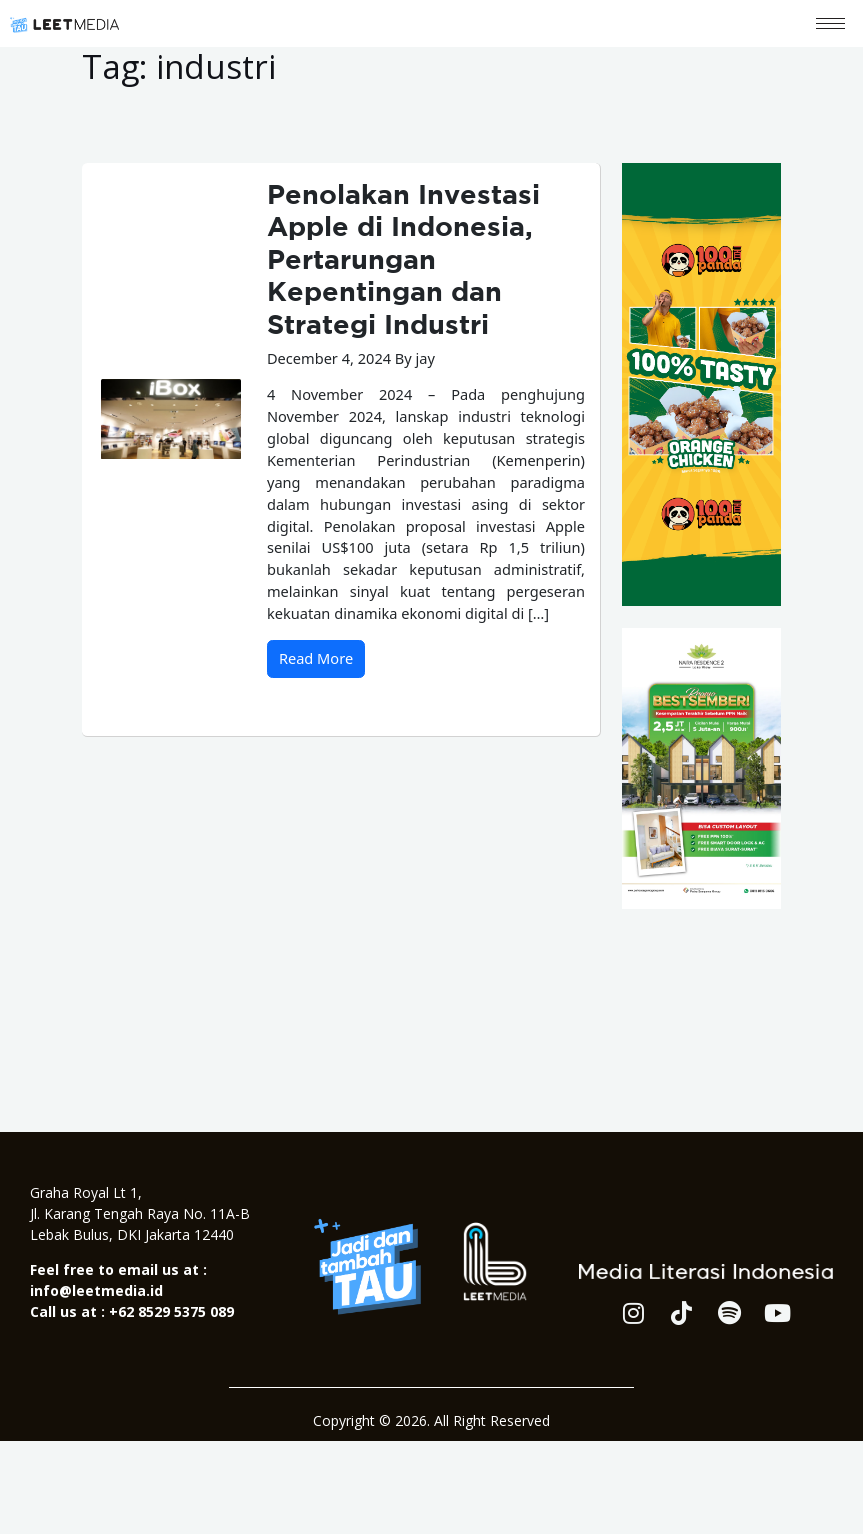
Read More (316, 658)
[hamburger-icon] (830, 23)
